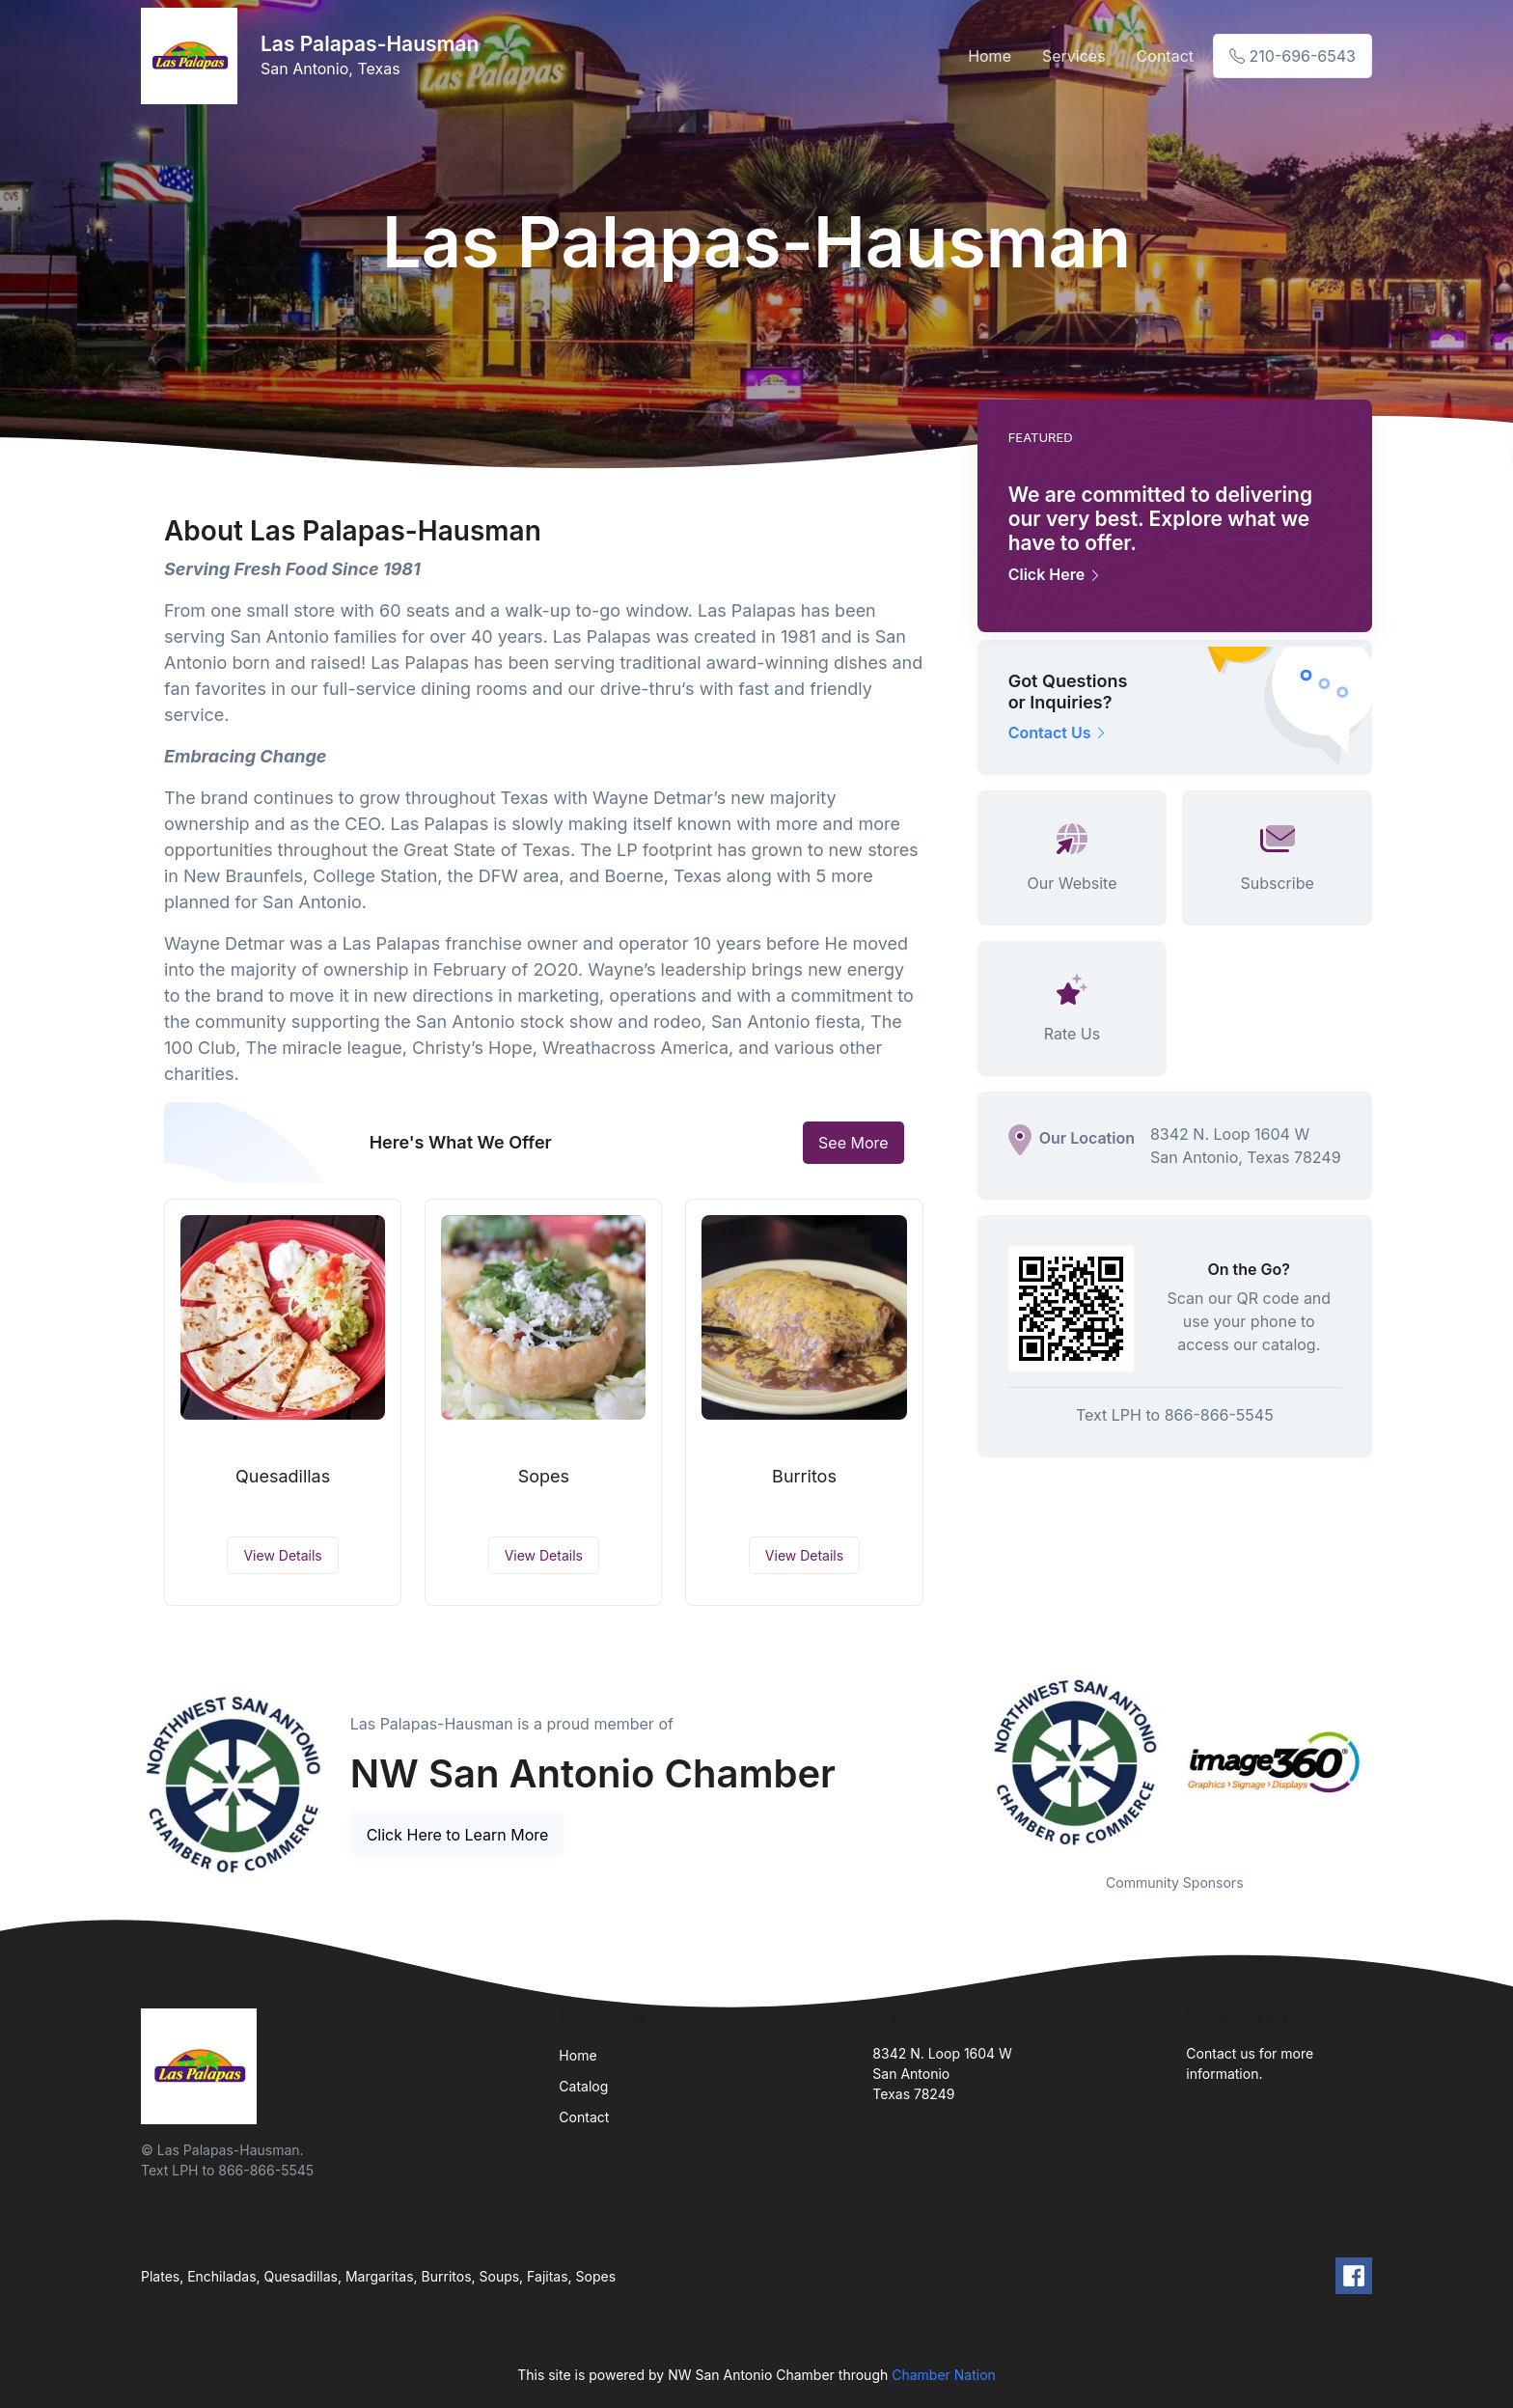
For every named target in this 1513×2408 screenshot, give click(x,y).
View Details (282, 1555)
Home (989, 56)
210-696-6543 (1292, 56)
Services (1074, 56)
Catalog (583, 2086)
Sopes (543, 1476)
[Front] (193, 56)
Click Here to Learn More (458, 1834)
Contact (1165, 56)
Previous (963, 1762)
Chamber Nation (944, 2374)
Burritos (804, 1476)
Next (1386, 1762)
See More (853, 1142)
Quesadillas (282, 1476)
